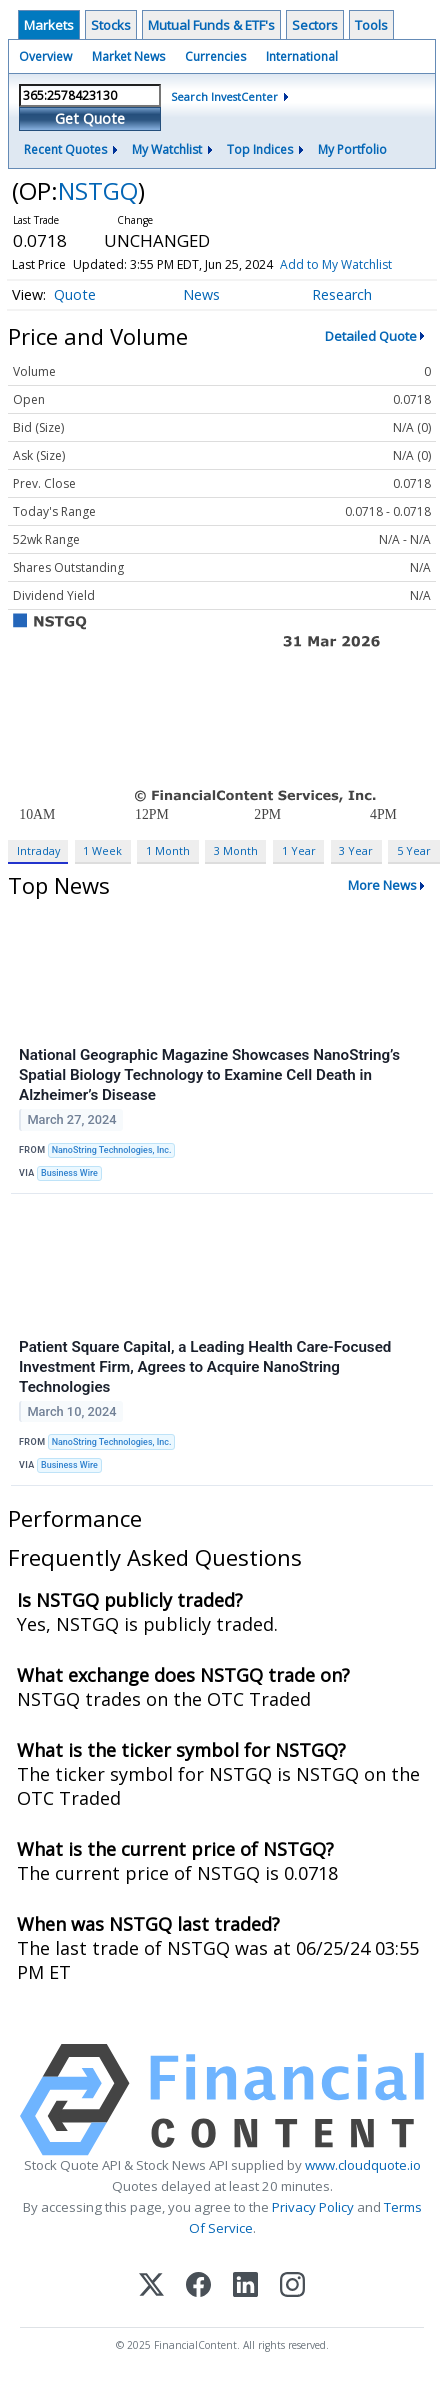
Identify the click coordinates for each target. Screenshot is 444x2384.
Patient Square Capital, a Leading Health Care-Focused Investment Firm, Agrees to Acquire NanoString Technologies (205, 1367)
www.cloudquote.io (363, 2165)
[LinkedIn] (245, 2286)
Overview (45, 56)
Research (342, 294)
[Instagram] (292, 2286)
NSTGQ (98, 190)
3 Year (356, 850)
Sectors (315, 25)
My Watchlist (167, 149)
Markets (49, 25)
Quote (75, 294)
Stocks (111, 25)
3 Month (236, 850)
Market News (128, 56)
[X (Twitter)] (151, 2286)
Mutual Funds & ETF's (211, 25)
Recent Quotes (65, 149)
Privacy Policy (313, 2207)
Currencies (215, 56)
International (302, 56)
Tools (371, 25)
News (201, 294)
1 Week (102, 850)
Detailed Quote (371, 336)
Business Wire (69, 1173)
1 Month (168, 850)
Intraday (38, 850)
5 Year (414, 850)
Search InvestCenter (224, 96)
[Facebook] (198, 2286)
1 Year (299, 850)
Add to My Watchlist (336, 264)
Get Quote (90, 118)
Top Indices (260, 149)
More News (382, 885)
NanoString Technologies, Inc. (112, 1150)
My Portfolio (352, 149)
